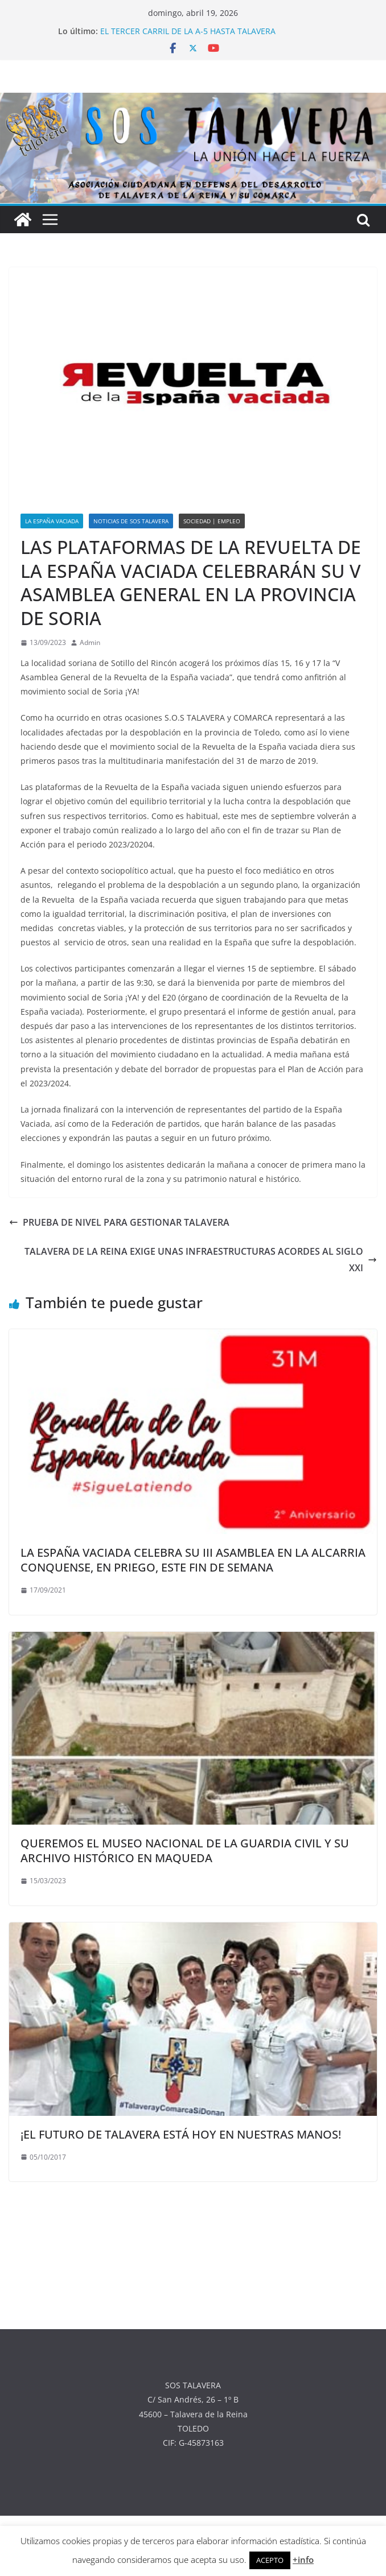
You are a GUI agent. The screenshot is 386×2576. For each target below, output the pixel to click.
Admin (90, 642)
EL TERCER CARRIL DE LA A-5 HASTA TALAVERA (188, 31)
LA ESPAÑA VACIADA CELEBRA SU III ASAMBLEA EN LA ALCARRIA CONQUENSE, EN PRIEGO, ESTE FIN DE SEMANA (193, 1560)
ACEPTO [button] (270, 2560)
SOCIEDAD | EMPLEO (211, 521)
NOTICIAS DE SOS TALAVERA (131, 521)
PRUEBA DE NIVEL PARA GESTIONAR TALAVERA (119, 1222)
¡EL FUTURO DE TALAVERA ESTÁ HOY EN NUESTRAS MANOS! (180, 2134)
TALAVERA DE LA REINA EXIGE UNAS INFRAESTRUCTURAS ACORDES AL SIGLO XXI (200, 1259)
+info (303, 2559)
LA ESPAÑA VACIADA (52, 521)
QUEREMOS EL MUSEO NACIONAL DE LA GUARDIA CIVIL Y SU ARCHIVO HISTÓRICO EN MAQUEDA (184, 1850)
